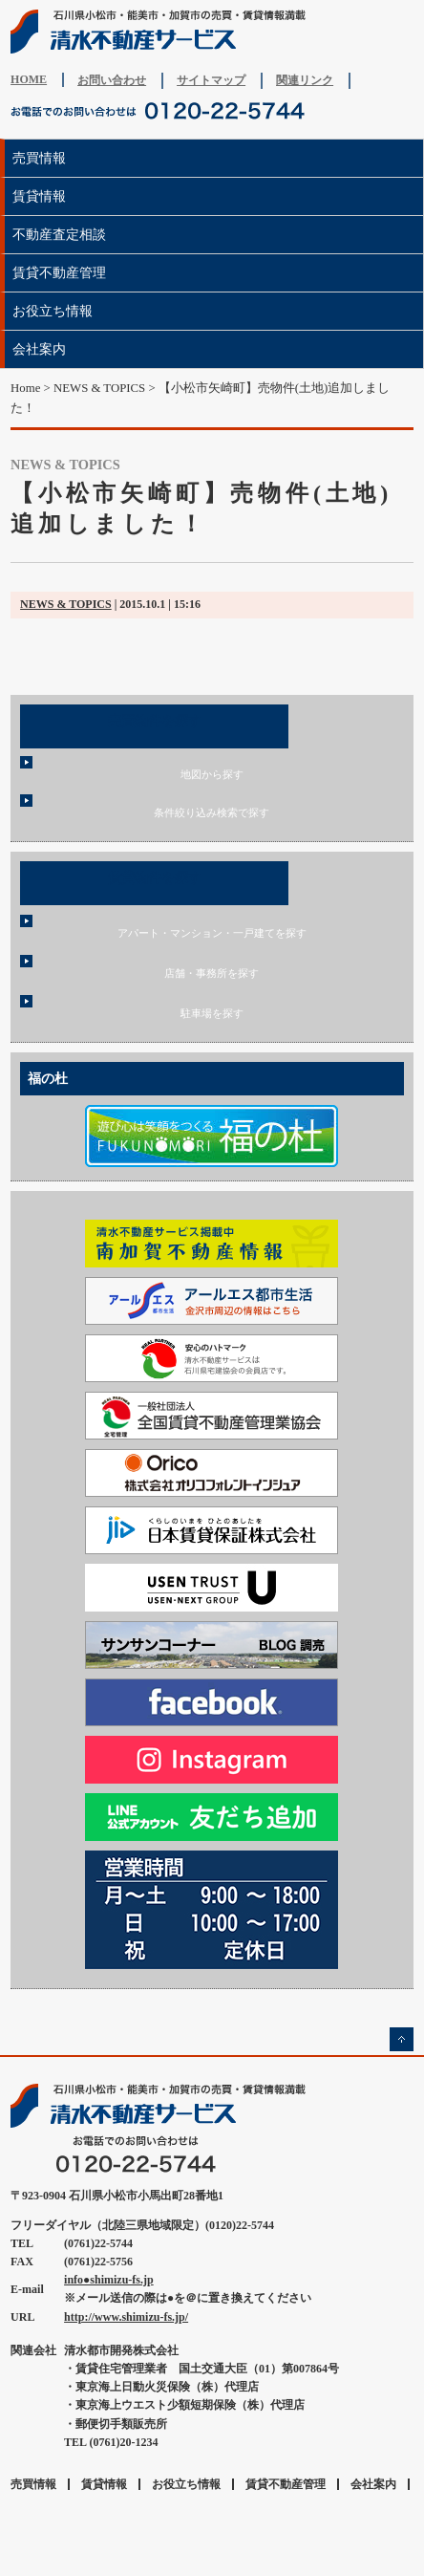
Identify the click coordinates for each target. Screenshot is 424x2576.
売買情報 (39, 157)
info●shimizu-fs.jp (109, 2279)
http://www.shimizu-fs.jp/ (126, 2317)
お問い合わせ (111, 80)
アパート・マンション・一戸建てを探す (212, 933)
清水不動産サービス (163, 32)
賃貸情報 (39, 196)
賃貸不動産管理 (59, 272)
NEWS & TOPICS (66, 604)
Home (25, 388)
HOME (29, 79)
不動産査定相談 (59, 234)
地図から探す (212, 774)
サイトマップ (211, 80)
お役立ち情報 (52, 310)
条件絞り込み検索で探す (211, 812)
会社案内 (39, 349)
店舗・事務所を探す (211, 973)
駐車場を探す (212, 1013)
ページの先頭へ (401, 2039)
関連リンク (304, 80)
